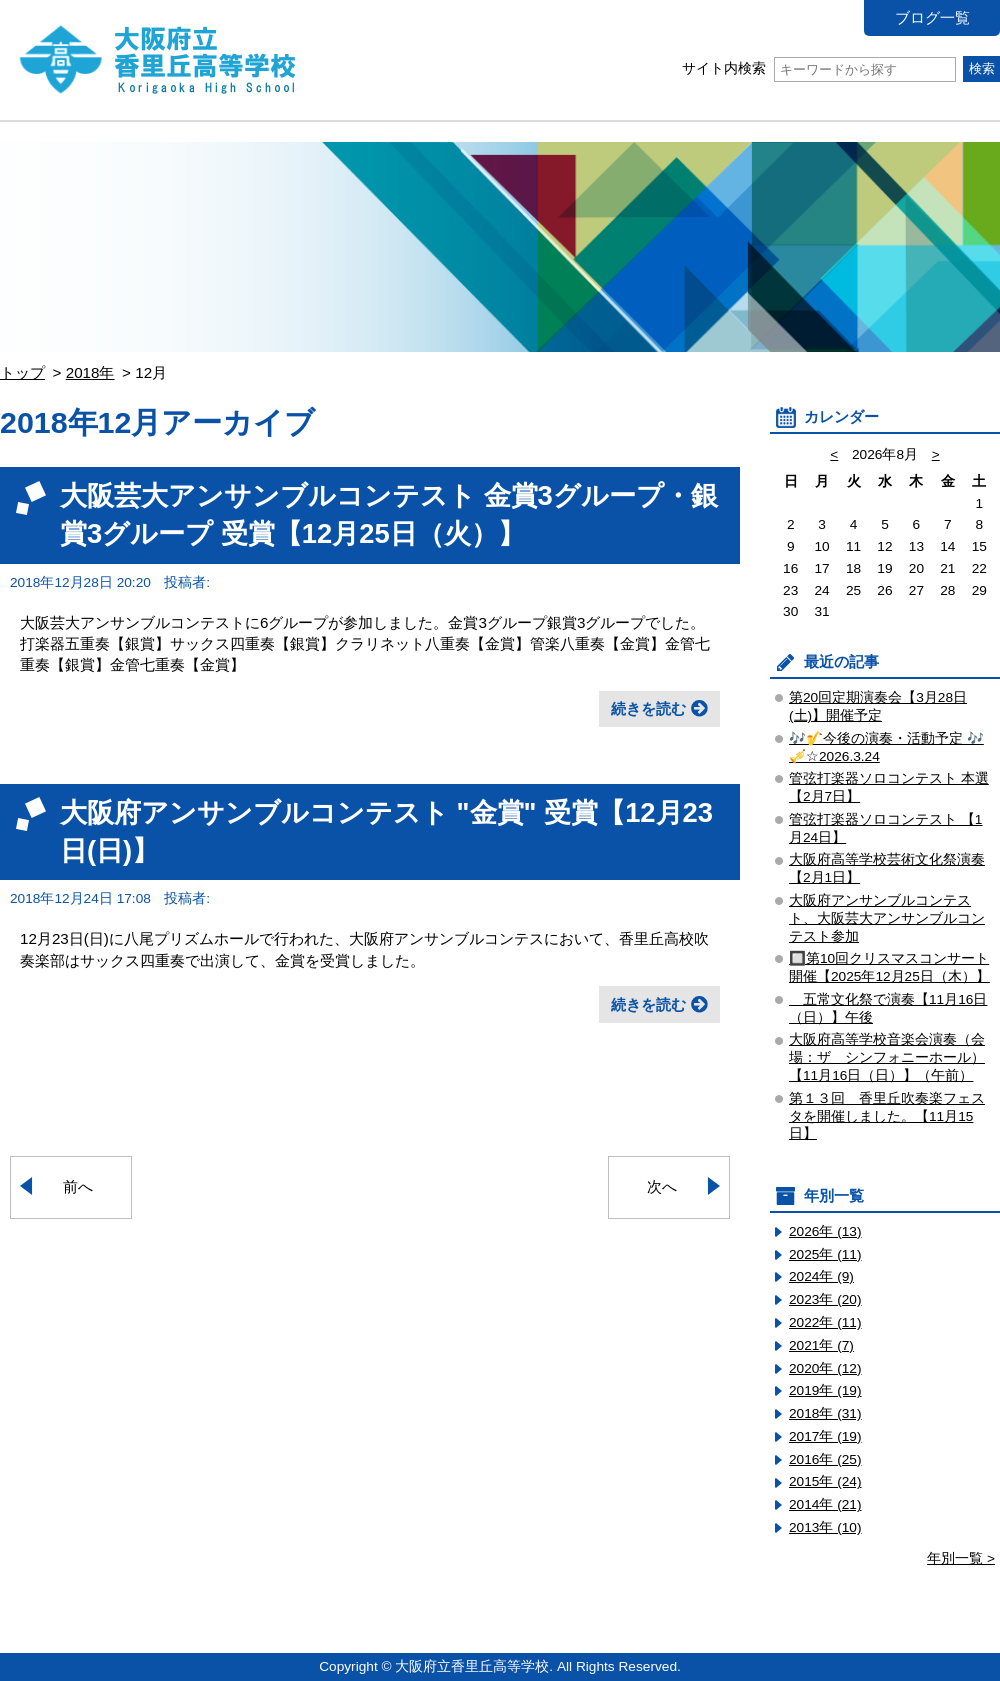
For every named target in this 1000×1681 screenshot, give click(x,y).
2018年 (90, 372)
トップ (22, 372)
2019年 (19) (825, 1390)
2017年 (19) (825, 1436)
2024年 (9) (821, 1276)
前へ (78, 1186)
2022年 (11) (825, 1322)
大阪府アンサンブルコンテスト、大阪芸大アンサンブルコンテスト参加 (887, 918)
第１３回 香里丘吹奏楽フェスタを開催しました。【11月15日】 (887, 1116)
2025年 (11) (825, 1254)
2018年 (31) (825, 1413)
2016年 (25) (825, 1459)
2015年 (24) (825, 1481)
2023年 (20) (825, 1299)
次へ (662, 1186)
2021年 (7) (821, 1345)
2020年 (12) (825, 1368)
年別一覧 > (961, 1558)
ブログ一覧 (932, 17)
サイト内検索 (818, 68)
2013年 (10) (825, 1527)
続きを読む (648, 708)
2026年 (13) (825, 1231)
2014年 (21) (825, 1504)
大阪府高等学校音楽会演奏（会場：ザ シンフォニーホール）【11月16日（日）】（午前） (887, 1057)
